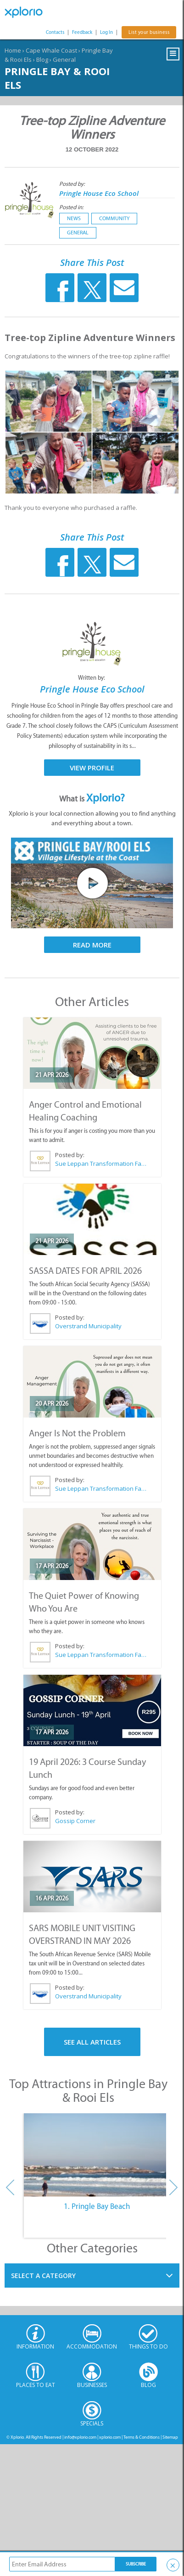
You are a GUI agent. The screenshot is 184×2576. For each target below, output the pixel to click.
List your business (148, 32)
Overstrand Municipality (88, 1326)
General (64, 59)
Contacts (55, 32)
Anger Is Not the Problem (77, 1433)
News (74, 218)
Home (13, 50)
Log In (106, 32)
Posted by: (72, 183)
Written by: (92, 677)
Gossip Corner (75, 1821)
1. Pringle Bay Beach (97, 2206)
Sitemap (170, 2437)
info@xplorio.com (80, 2437)
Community (114, 218)
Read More (92, 944)
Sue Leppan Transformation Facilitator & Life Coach (100, 1163)
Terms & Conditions (141, 2437)
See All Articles (92, 2041)
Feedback (82, 32)
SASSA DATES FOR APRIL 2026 (85, 1270)
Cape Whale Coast (51, 50)
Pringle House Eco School (99, 193)
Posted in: (71, 207)
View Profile (92, 767)
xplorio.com (110, 2437)
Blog (42, 59)
